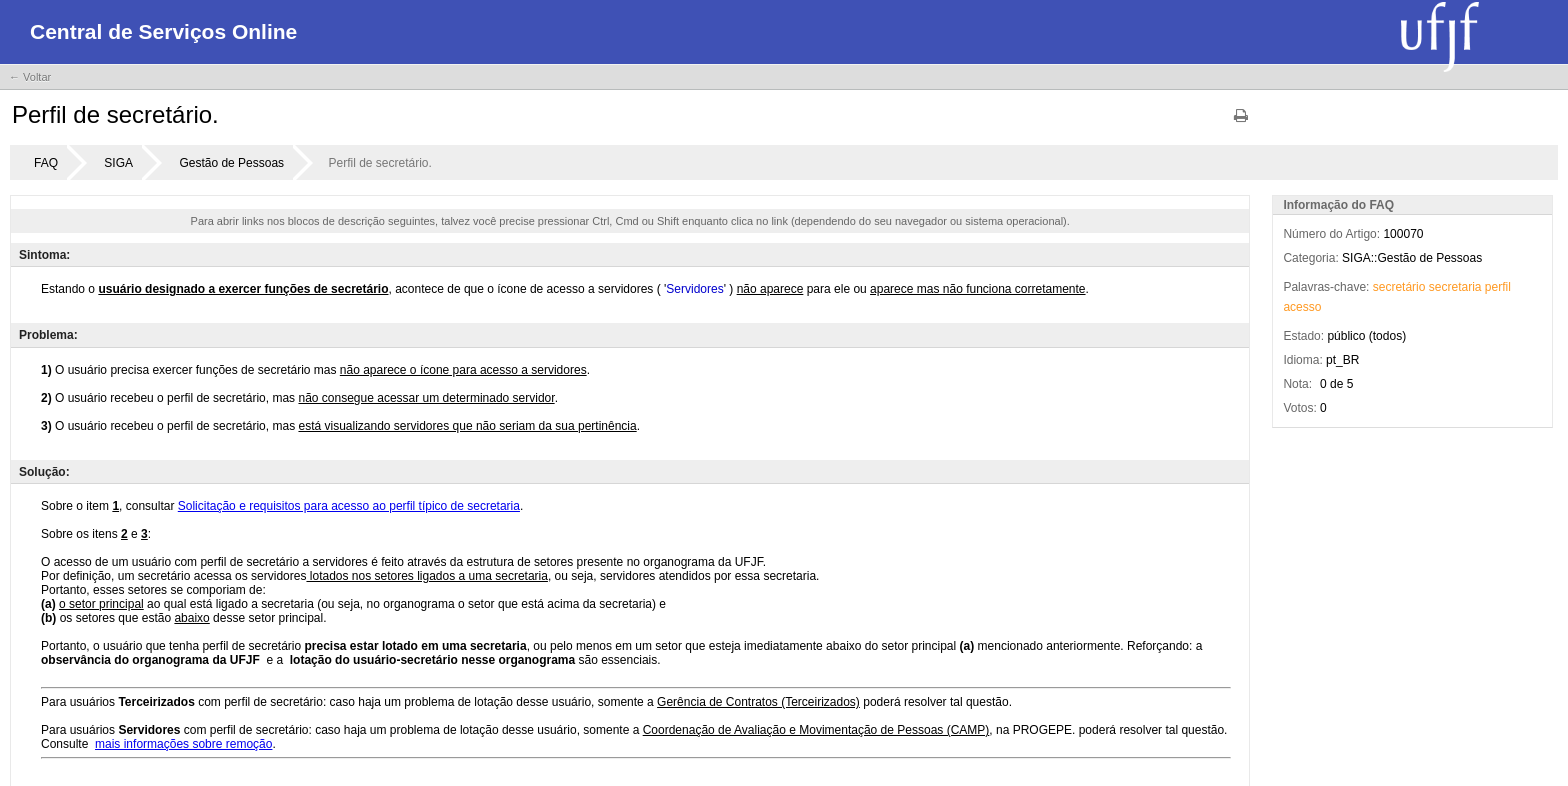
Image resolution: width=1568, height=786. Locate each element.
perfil (1498, 287)
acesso (1302, 307)
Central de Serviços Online (163, 31)
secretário (1399, 287)
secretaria (1455, 287)
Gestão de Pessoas (231, 163)
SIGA (118, 163)
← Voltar (30, 77)
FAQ (46, 163)
